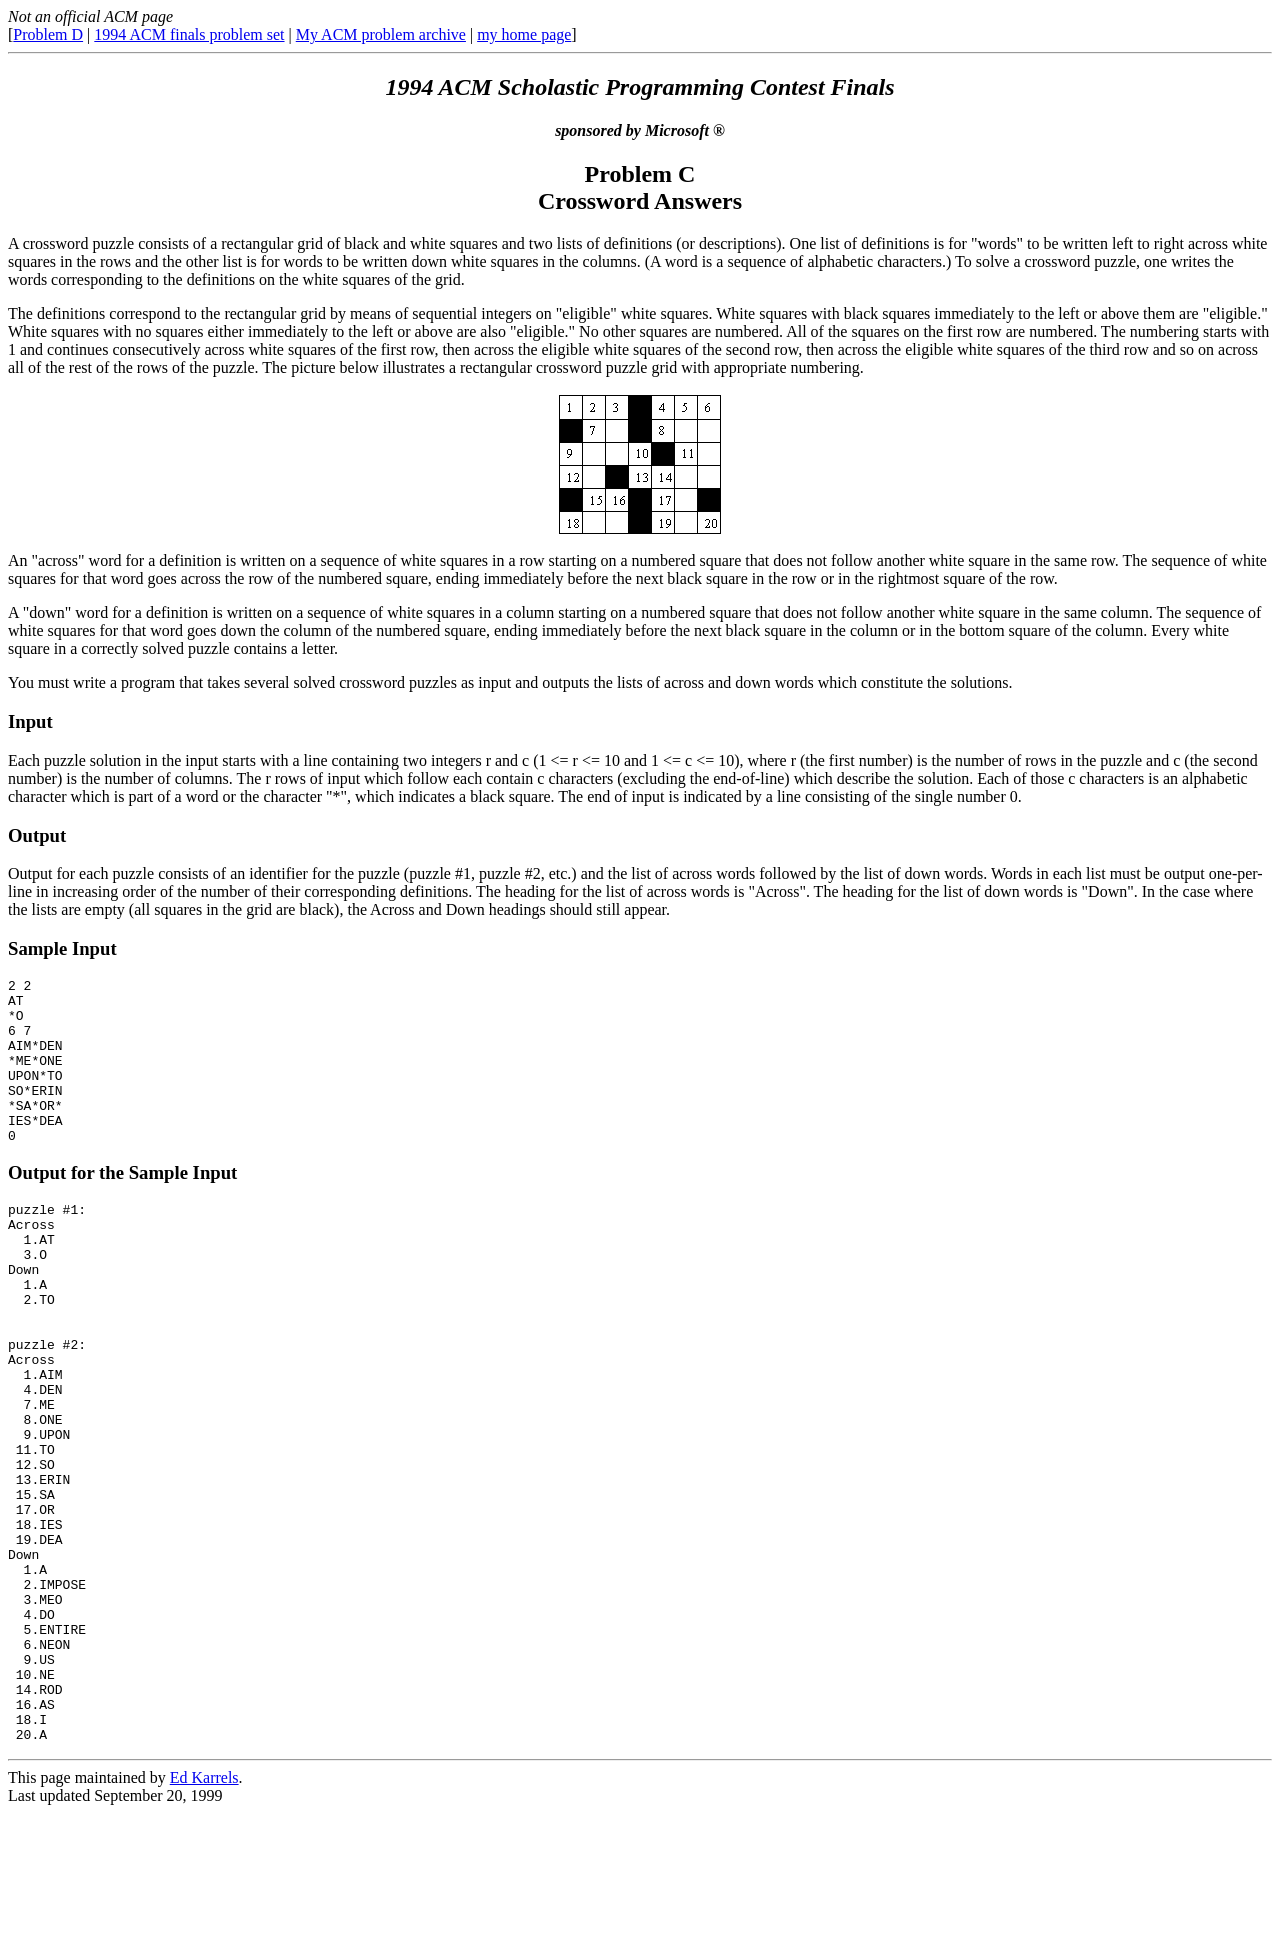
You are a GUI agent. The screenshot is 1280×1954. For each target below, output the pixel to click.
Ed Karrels (204, 1918)
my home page (524, 34)
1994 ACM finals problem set (189, 34)
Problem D (48, 34)
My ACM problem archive (381, 34)
